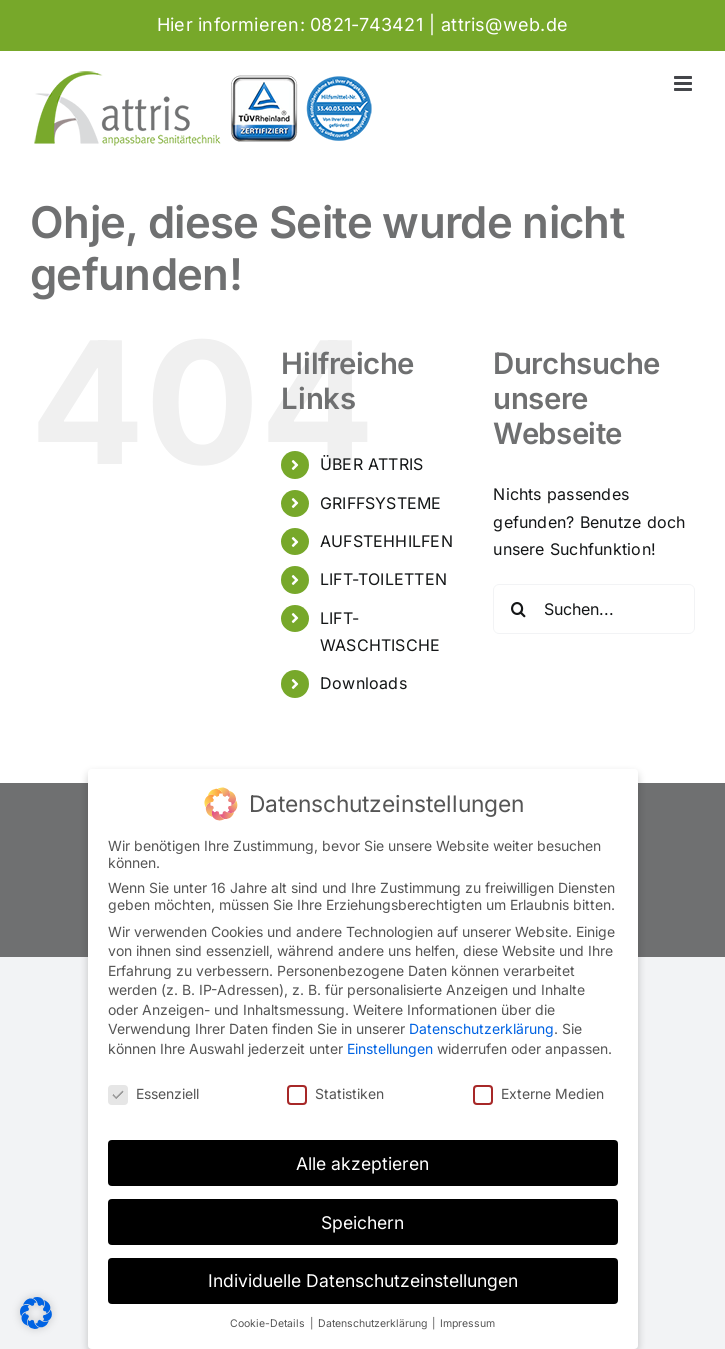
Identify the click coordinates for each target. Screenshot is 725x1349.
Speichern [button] (362, 1222)
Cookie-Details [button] (269, 1323)
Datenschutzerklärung (481, 1028)
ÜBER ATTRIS (372, 464)
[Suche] (518, 609)
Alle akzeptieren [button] (362, 1163)
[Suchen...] (594, 609)
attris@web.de (504, 24)
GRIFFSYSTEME (381, 503)
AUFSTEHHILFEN (386, 541)
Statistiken (335, 1093)
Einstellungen (390, 1048)
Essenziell (153, 1093)
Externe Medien (538, 1093)
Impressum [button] (467, 1323)
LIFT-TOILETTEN (383, 579)
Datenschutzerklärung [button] (374, 1323)
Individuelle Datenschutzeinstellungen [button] (363, 1280)
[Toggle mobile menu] (684, 83)
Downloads (363, 683)
